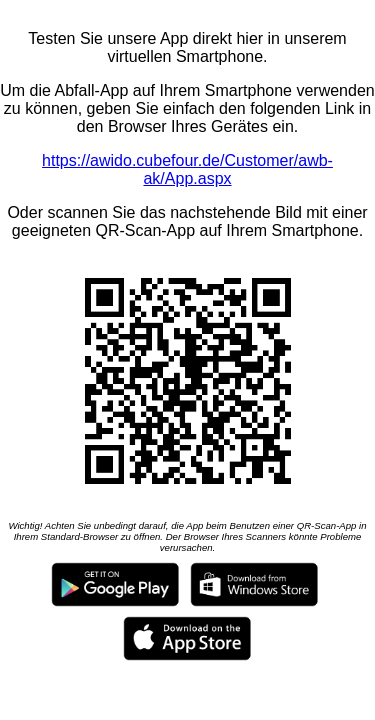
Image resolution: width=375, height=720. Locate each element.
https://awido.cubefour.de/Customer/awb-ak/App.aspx (187, 169)
